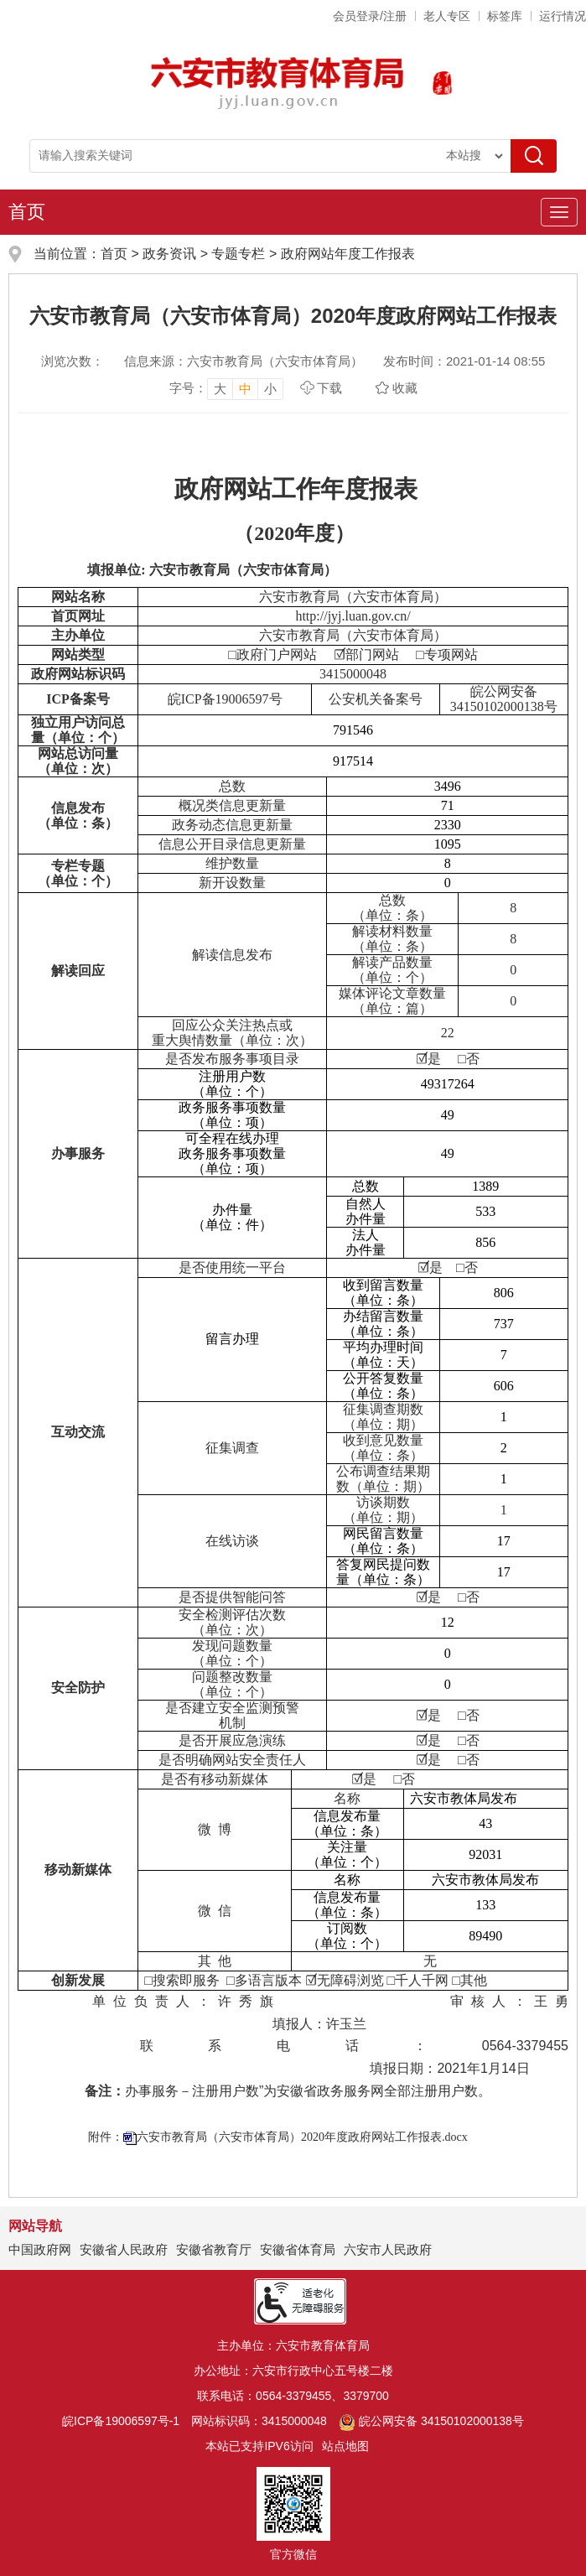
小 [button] (270, 389)
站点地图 (345, 2446)
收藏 (404, 388)
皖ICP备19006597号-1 (120, 2421)
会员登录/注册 (370, 16)
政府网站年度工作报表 (348, 254)
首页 (26, 211)
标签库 (504, 16)
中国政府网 (39, 2249)
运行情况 (562, 16)
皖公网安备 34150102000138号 (431, 2421)
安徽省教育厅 (214, 2249)
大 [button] (220, 389)
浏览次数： (72, 361)
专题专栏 (238, 254)
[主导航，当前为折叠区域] (559, 212)
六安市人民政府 (388, 2249)
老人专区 (446, 16)
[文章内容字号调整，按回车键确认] (226, 388)
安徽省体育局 (297, 2249)
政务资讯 (169, 254)
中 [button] (245, 389)
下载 (329, 388)
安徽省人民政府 (124, 2249)
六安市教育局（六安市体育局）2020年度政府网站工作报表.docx (302, 2137)
